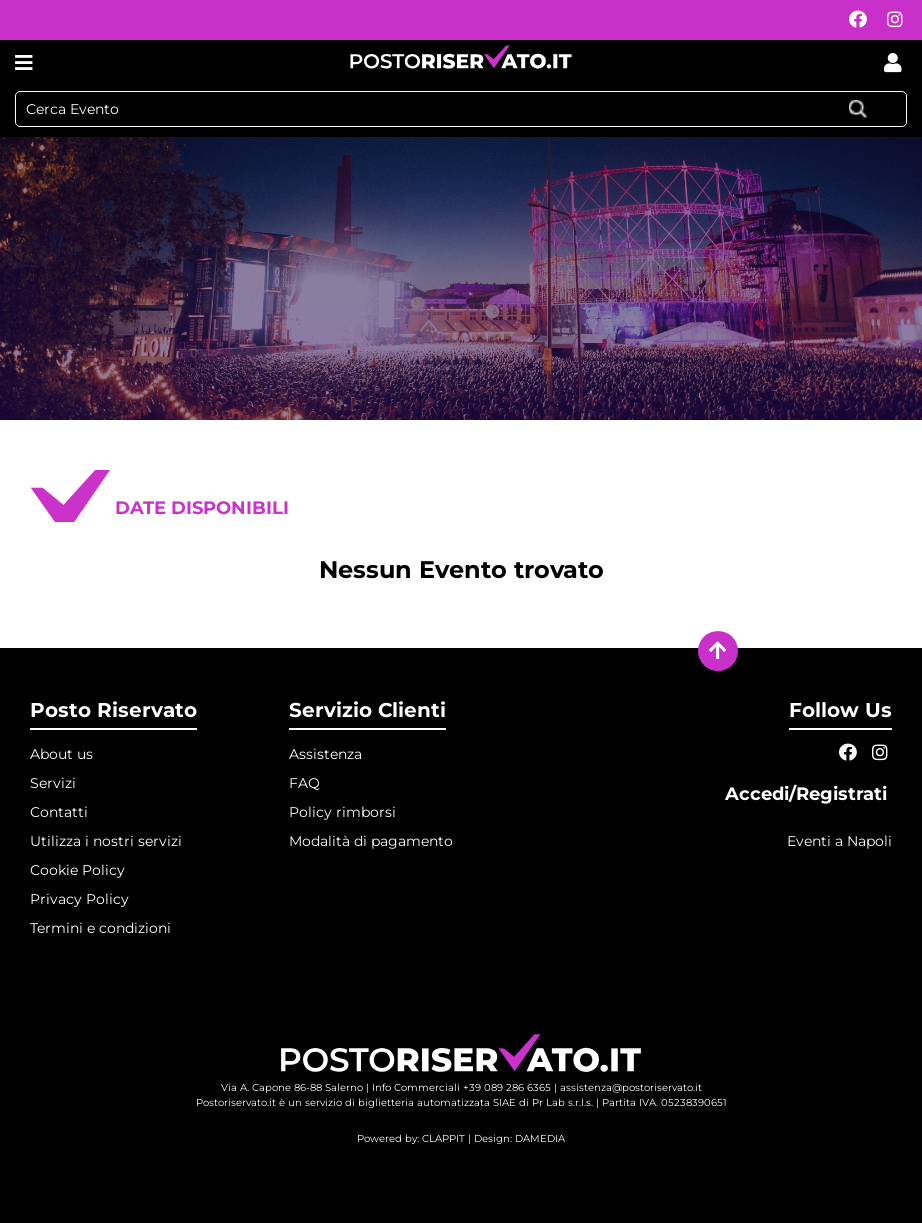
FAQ (304, 783)
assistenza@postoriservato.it (631, 1087)
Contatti (59, 812)
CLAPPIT (443, 1138)
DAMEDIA (540, 1138)
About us (61, 754)
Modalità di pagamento (371, 841)
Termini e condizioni (100, 928)
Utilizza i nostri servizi (106, 841)
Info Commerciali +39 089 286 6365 (461, 1087)
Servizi (53, 783)
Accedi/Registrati (808, 794)
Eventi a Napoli (839, 841)
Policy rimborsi (342, 812)
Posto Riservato (113, 710)
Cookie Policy (77, 870)
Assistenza (325, 754)
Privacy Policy (79, 899)
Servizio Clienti (367, 710)
